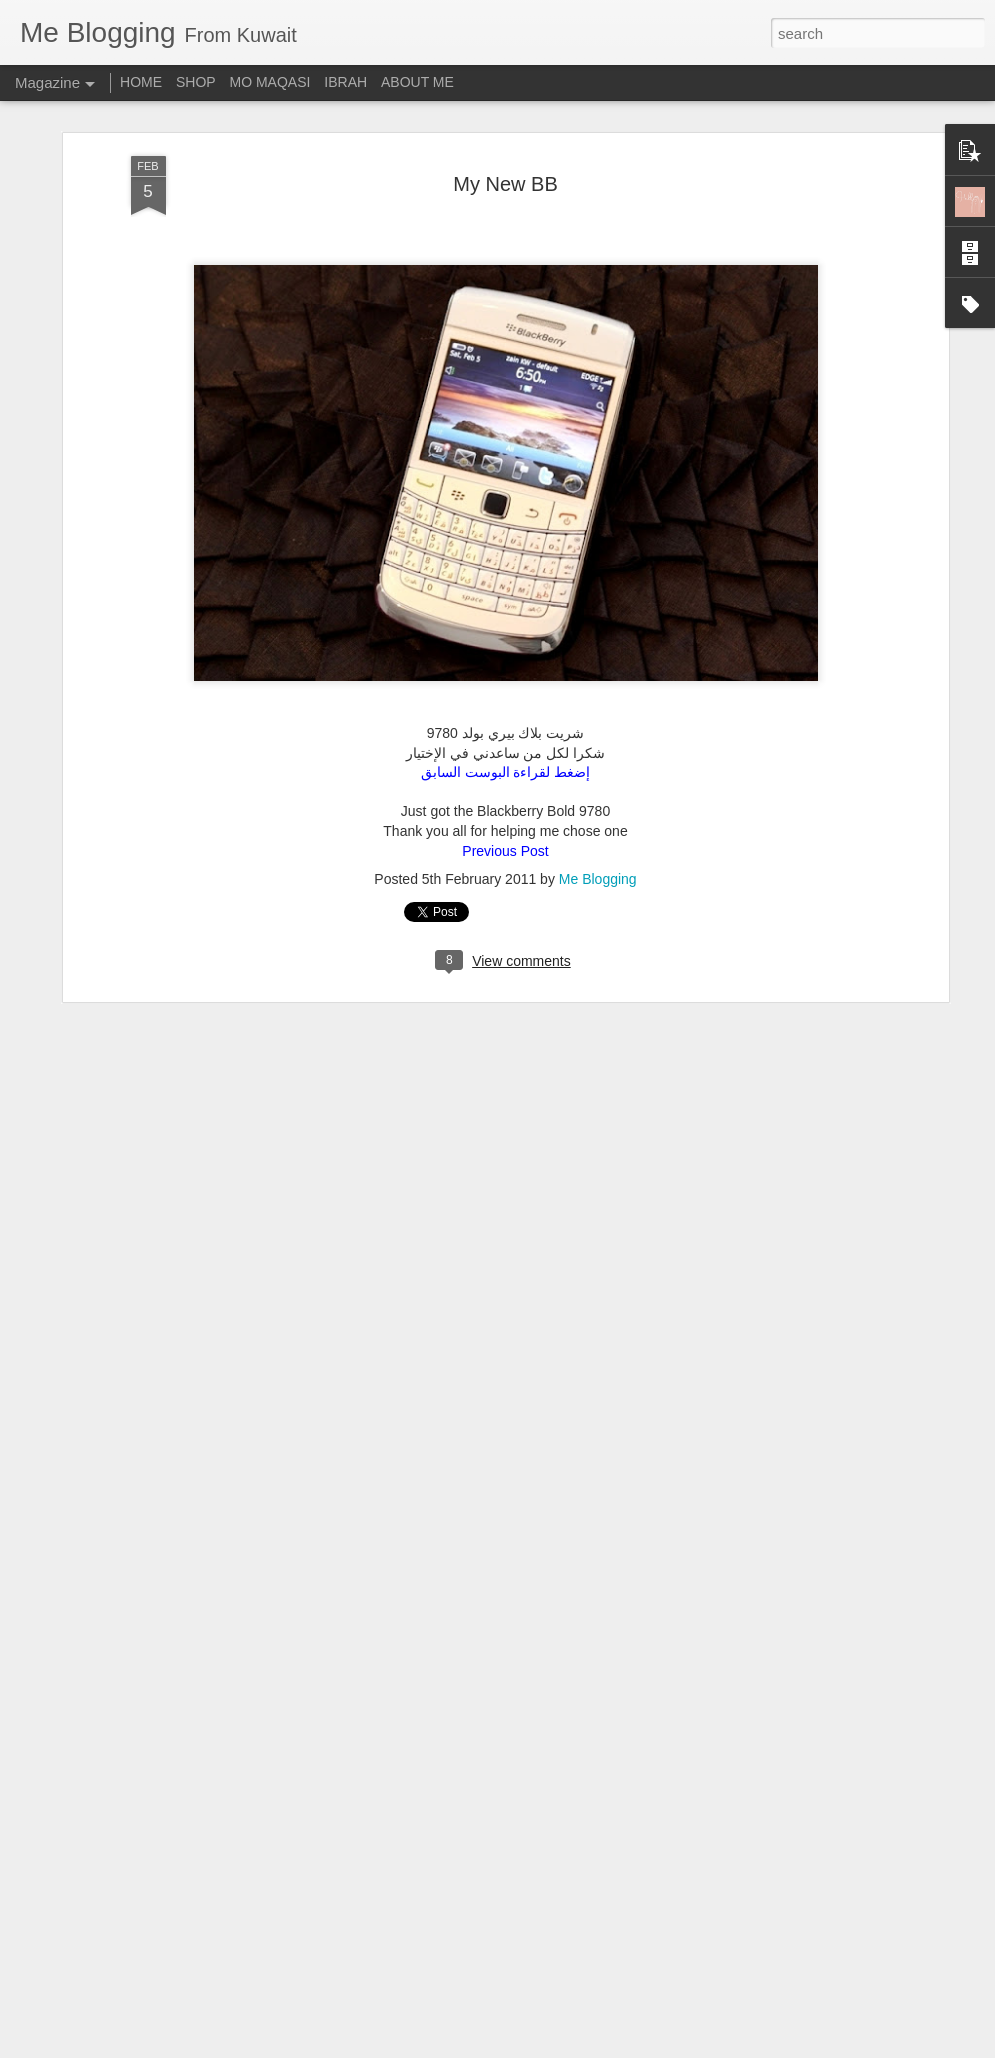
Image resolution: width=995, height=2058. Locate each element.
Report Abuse (618, 2047)
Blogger (560, 2047)
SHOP (196, 82)
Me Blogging (598, 834)
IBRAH (345, 82)
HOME (141, 82)
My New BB (505, 138)
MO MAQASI (270, 82)
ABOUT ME (417, 82)
